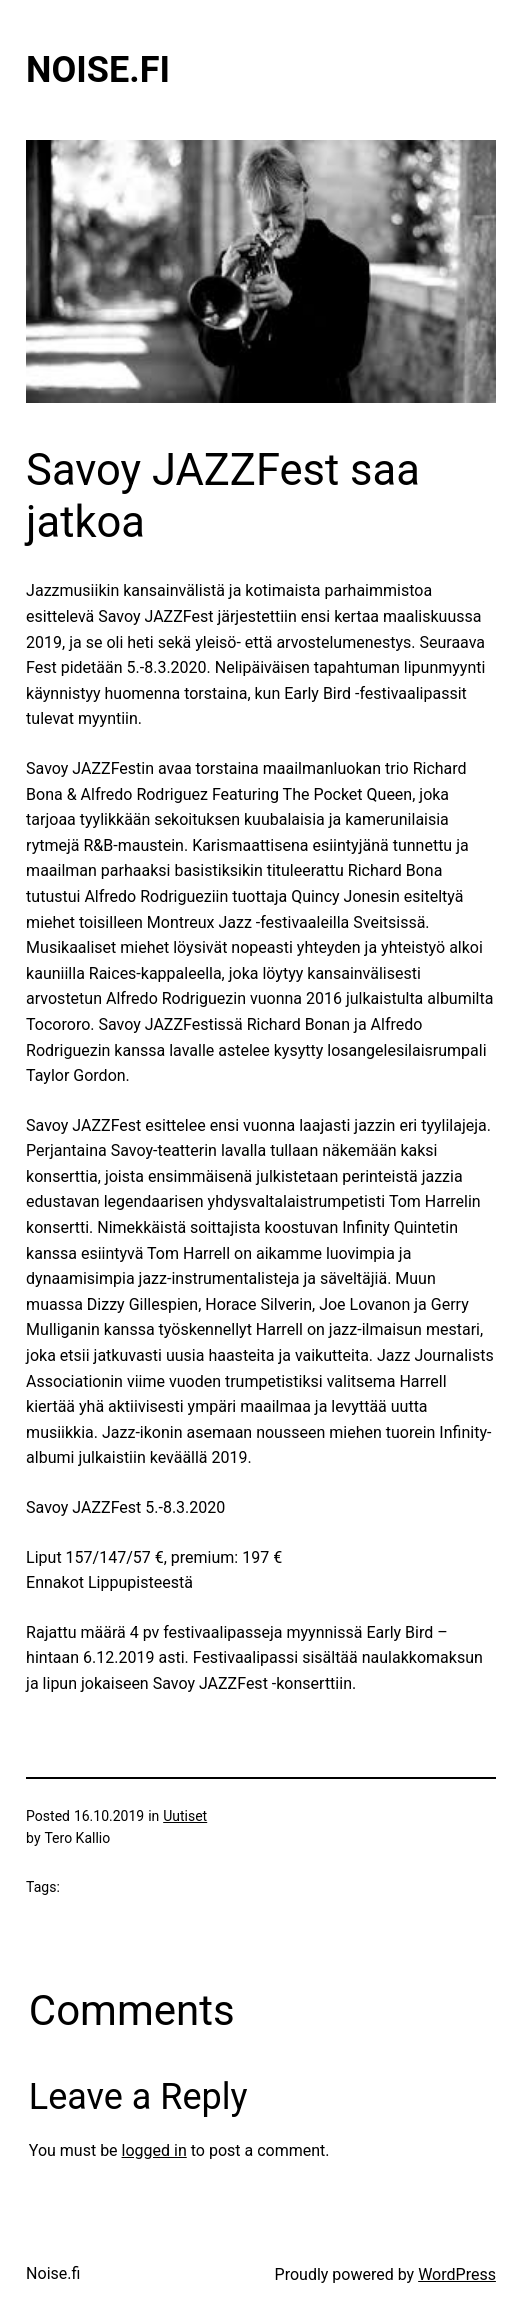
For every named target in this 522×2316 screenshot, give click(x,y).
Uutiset (185, 1816)
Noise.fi (98, 70)
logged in (154, 2150)
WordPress (457, 2274)
